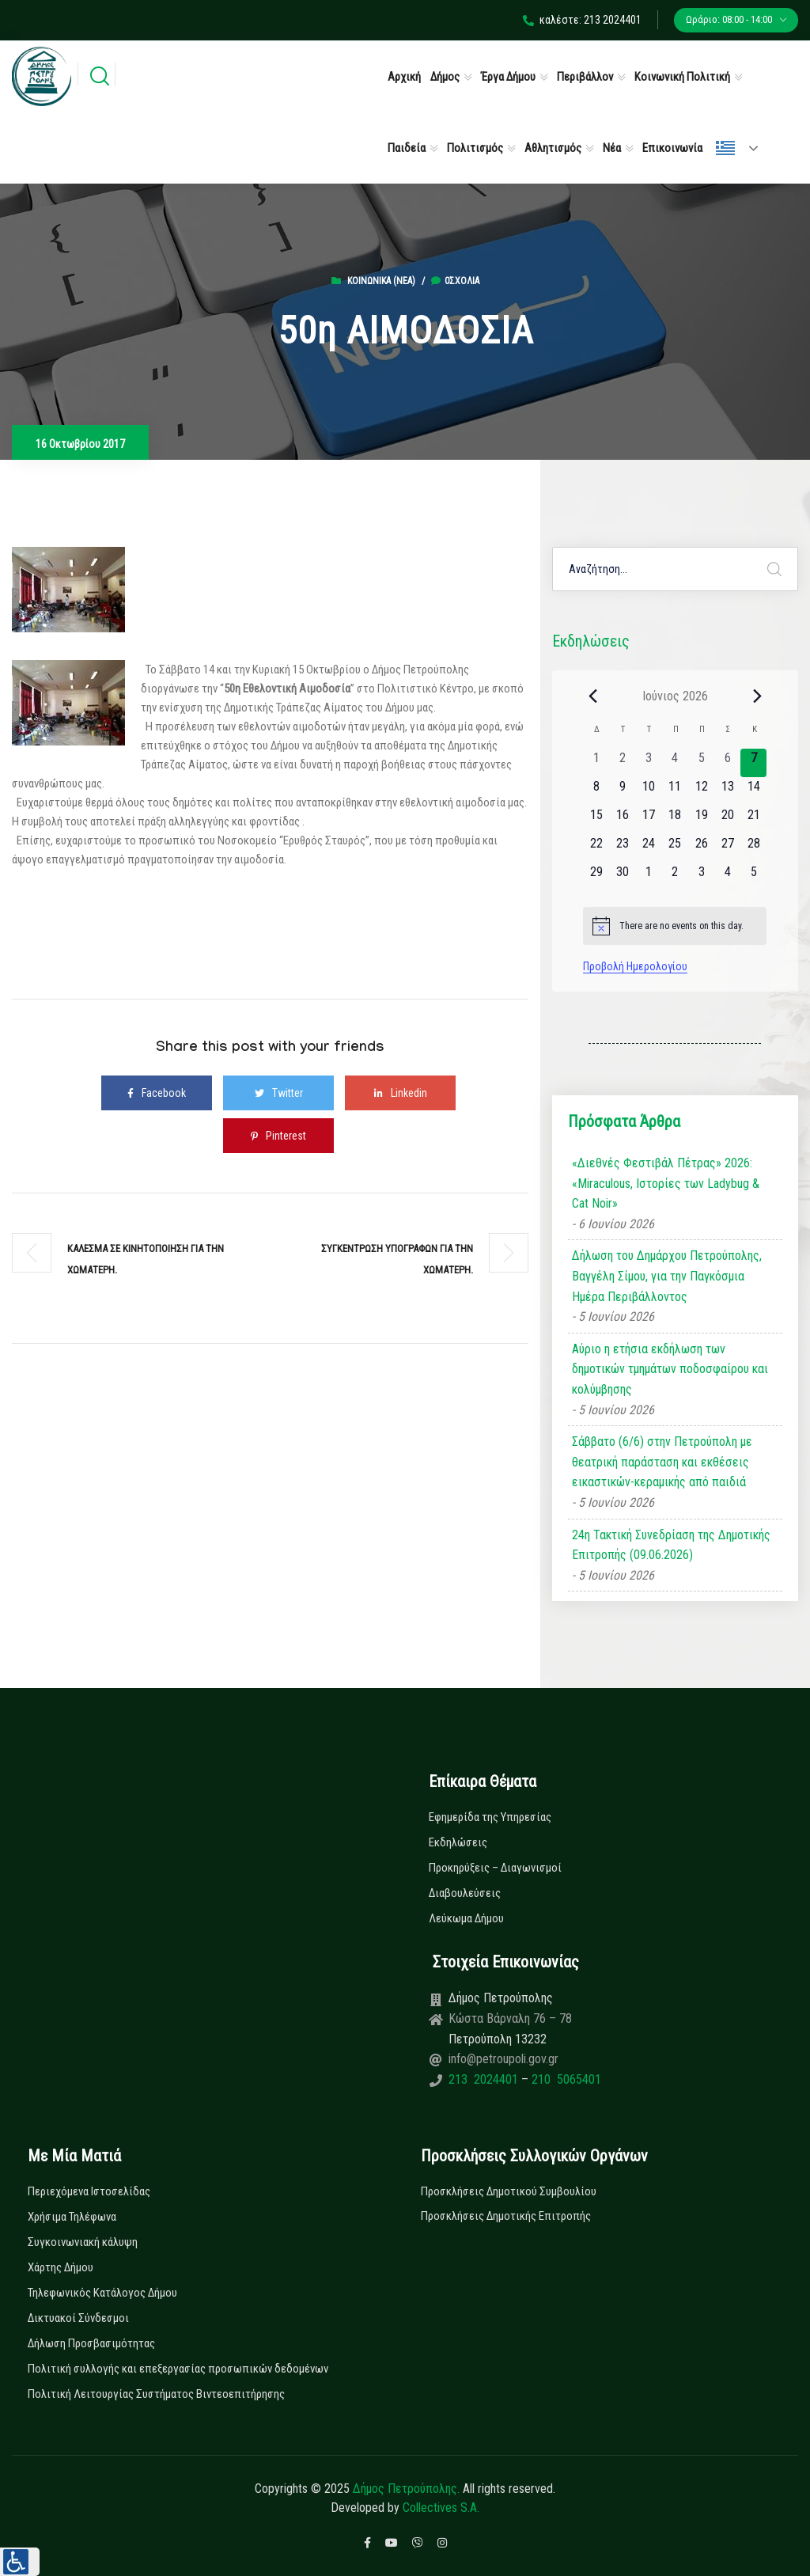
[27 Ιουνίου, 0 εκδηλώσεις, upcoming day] (727, 848)
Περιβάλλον (585, 77)
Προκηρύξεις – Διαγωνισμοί (495, 1868)
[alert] (674, 926)
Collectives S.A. (441, 2507)
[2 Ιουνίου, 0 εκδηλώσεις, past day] (622, 763)
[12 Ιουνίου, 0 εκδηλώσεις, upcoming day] (701, 791)
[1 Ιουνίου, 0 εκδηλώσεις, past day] (596, 763)
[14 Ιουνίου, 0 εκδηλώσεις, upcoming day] (753, 791)
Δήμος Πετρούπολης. (406, 2488)
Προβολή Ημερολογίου (635, 966)
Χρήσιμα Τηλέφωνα (72, 2217)
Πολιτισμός (475, 148)
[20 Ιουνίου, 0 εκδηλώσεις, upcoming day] (727, 820)
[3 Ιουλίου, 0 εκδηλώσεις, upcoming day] (701, 877)
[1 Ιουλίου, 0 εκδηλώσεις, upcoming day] (649, 877)
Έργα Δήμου (508, 77)
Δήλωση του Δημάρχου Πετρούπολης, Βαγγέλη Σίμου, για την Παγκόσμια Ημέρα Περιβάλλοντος (667, 1275)
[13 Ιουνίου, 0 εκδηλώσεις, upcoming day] (727, 791)
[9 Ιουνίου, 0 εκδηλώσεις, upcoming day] (622, 791)
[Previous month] (592, 695)
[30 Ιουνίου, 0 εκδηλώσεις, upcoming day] (622, 877)
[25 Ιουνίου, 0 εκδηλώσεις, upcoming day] (675, 848)
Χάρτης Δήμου (60, 2267)
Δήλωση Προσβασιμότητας (91, 2343)
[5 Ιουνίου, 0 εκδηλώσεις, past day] (701, 763)
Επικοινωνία (672, 148)
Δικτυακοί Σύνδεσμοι (78, 2318)
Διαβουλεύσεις (465, 1893)
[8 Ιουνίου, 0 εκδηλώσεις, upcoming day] (596, 791)
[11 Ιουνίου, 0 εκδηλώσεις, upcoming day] (675, 791)
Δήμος (445, 77)
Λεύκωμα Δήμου (466, 1918)
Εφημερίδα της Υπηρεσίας (490, 1817)
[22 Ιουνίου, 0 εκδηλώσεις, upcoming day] (596, 848)
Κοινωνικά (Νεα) (381, 280)
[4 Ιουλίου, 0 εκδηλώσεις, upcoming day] (727, 877)
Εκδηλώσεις (458, 1842)
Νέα (612, 148)
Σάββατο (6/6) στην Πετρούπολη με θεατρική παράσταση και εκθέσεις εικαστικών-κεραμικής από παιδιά (662, 1461)
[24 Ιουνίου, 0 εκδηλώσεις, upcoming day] (649, 848)
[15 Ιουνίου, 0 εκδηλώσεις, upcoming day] (596, 820)
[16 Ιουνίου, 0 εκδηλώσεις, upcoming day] (622, 820)
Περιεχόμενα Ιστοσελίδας (89, 2191)
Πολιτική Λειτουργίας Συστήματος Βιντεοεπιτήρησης (156, 2394)
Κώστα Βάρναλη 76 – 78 (510, 2018)
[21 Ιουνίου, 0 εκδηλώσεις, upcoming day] (753, 820)
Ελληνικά (725, 147)
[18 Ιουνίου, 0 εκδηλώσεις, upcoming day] (675, 820)
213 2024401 (485, 2079)
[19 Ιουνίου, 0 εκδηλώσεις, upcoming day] (701, 820)
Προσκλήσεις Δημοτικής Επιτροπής (506, 2216)
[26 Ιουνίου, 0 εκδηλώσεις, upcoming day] (701, 848)
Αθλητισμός (552, 148)
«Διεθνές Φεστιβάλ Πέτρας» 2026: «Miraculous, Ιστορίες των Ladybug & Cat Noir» (665, 1183)
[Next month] (757, 695)
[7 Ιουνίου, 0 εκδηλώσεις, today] (753, 763)
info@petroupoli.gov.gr (503, 2058)
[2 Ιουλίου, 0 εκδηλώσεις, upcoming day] (675, 877)
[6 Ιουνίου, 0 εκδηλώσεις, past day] (727, 763)
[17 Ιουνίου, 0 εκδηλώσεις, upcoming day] (649, 820)
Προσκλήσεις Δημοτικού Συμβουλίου (508, 2191)
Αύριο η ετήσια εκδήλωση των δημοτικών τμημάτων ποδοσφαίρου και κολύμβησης (670, 1369)
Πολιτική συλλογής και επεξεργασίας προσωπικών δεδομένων (178, 2369)
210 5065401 (564, 2079)
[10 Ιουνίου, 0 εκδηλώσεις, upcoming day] (649, 791)
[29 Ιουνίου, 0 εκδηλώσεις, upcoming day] (596, 877)
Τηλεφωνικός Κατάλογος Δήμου (102, 2293)
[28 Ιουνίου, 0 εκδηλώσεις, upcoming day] (753, 848)
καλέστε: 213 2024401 (582, 19)
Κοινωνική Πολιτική (682, 77)
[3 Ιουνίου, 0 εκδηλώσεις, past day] (649, 763)
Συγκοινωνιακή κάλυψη (83, 2242)
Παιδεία (407, 148)
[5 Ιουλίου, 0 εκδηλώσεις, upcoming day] (753, 877)
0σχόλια (455, 280)
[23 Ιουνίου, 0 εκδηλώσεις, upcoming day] (622, 848)
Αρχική (404, 77)
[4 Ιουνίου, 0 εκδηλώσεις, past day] (675, 763)
